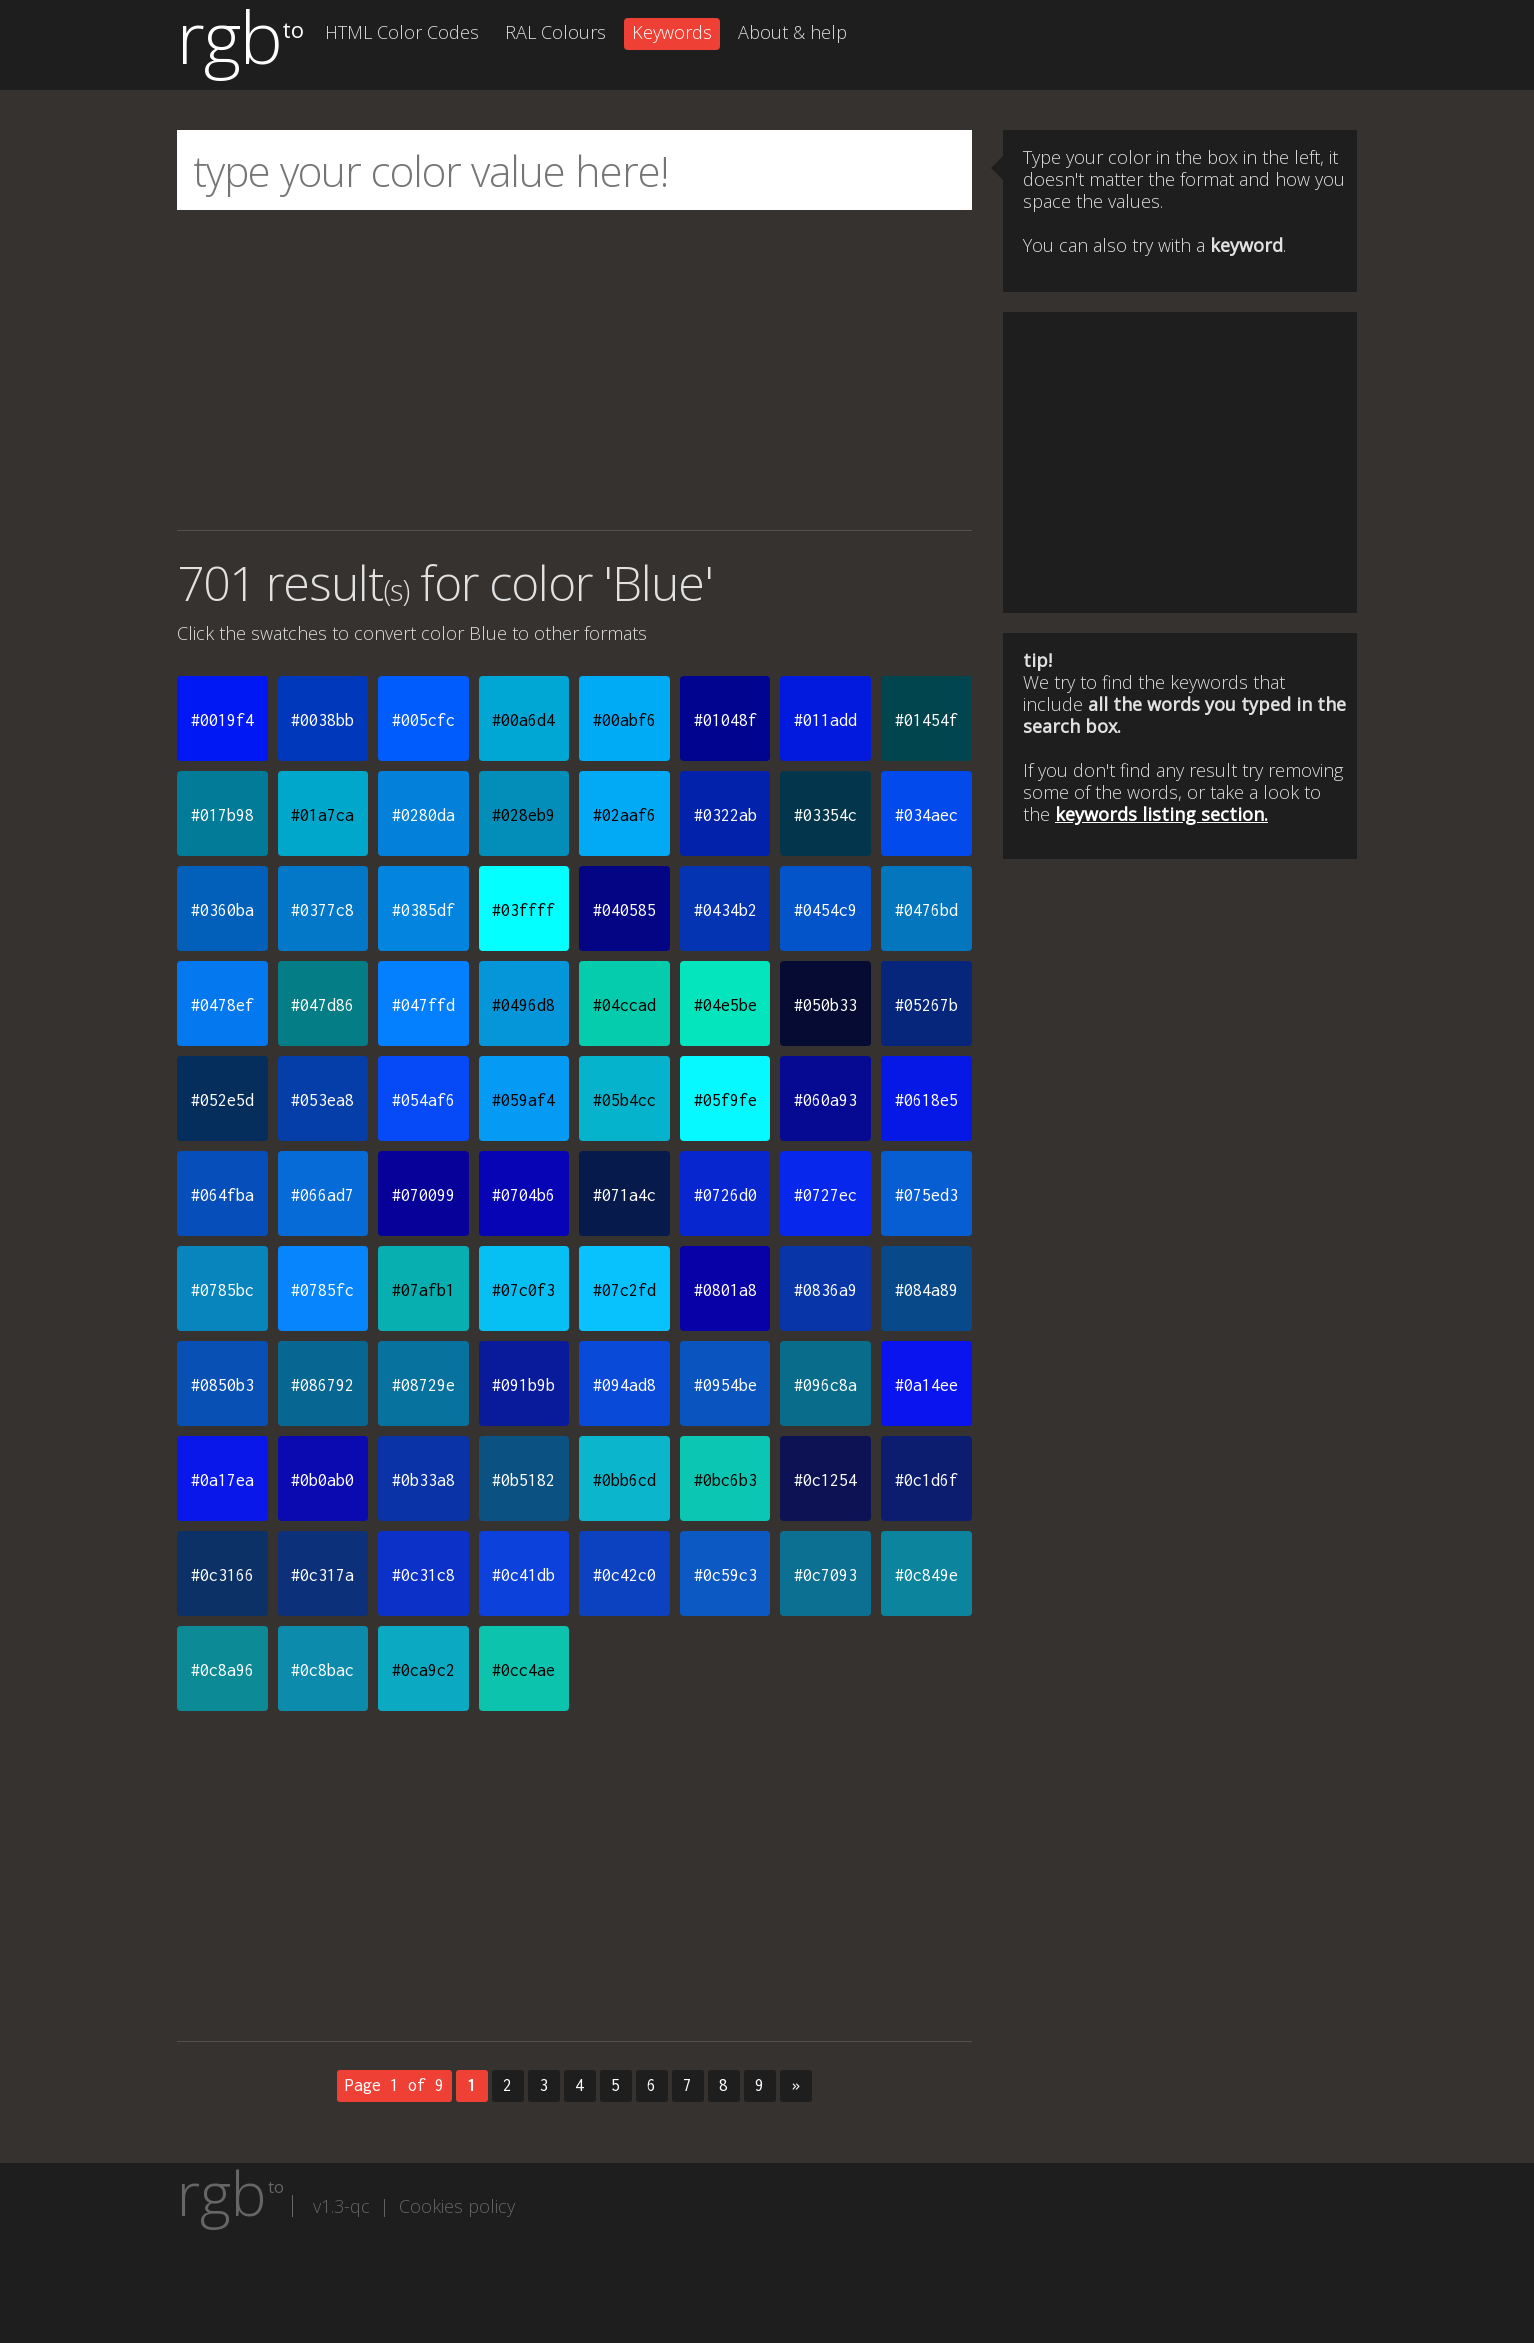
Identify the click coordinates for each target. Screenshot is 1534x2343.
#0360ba (222, 910)
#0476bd (926, 910)
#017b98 (222, 815)
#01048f (725, 720)
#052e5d (222, 1100)
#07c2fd (624, 1290)
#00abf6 (624, 720)
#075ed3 (926, 1195)
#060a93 (825, 1100)
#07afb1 (423, 1290)
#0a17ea (222, 1480)
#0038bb (322, 720)
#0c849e (926, 1575)
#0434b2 (725, 910)
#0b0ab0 (322, 1480)
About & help (792, 32)
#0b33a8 (423, 1480)
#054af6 (423, 1100)
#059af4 (523, 1100)
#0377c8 (322, 910)
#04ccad (624, 1005)
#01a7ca (322, 815)
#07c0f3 (523, 1290)
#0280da (423, 815)
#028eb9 (523, 815)
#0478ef (222, 1005)
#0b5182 (523, 1480)
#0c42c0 (624, 1575)
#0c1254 (825, 1480)
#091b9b (523, 1385)
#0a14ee (926, 1385)
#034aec (926, 815)
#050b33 (825, 1005)
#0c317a (322, 1575)
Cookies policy (457, 2206)
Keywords (672, 32)
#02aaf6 (624, 815)
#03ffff (523, 910)
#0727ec (825, 1195)
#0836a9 (825, 1290)
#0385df (423, 910)
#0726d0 (725, 1195)
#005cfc (423, 720)
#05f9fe (725, 1100)
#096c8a (825, 1385)
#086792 (322, 1385)
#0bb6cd (624, 1480)
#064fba (222, 1195)
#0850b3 (222, 1385)
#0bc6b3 (725, 1480)
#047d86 (322, 1005)
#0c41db (523, 1575)
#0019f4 (222, 720)
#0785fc (322, 1290)
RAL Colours (555, 32)
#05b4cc (624, 1100)
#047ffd (423, 1005)
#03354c (825, 815)
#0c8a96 (222, 1670)
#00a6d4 (523, 720)
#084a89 (926, 1290)
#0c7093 (825, 1575)
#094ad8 (624, 1385)
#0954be (725, 1385)
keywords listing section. (1161, 814)
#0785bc (222, 1290)
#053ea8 (322, 1100)
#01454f (926, 720)
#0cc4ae (523, 1670)
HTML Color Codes (402, 32)
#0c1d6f (926, 1480)
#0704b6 (523, 1195)
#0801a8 (725, 1290)
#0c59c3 (725, 1575)
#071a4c (624, 1195)
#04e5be (725, 1005)
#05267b (926, 1005)
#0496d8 (523, 1005)
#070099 (423, 1195)
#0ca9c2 (423, 1670)
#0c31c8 (423, 1575)
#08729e (423, 1385)
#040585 (624, 910)
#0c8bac (322, 1670)
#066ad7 (322, 1195)
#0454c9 (825, 910)
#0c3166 (222, 1575)
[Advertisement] (574, 370)
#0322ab (725, 815)
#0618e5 (926, 1100)
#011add (825, 720)
